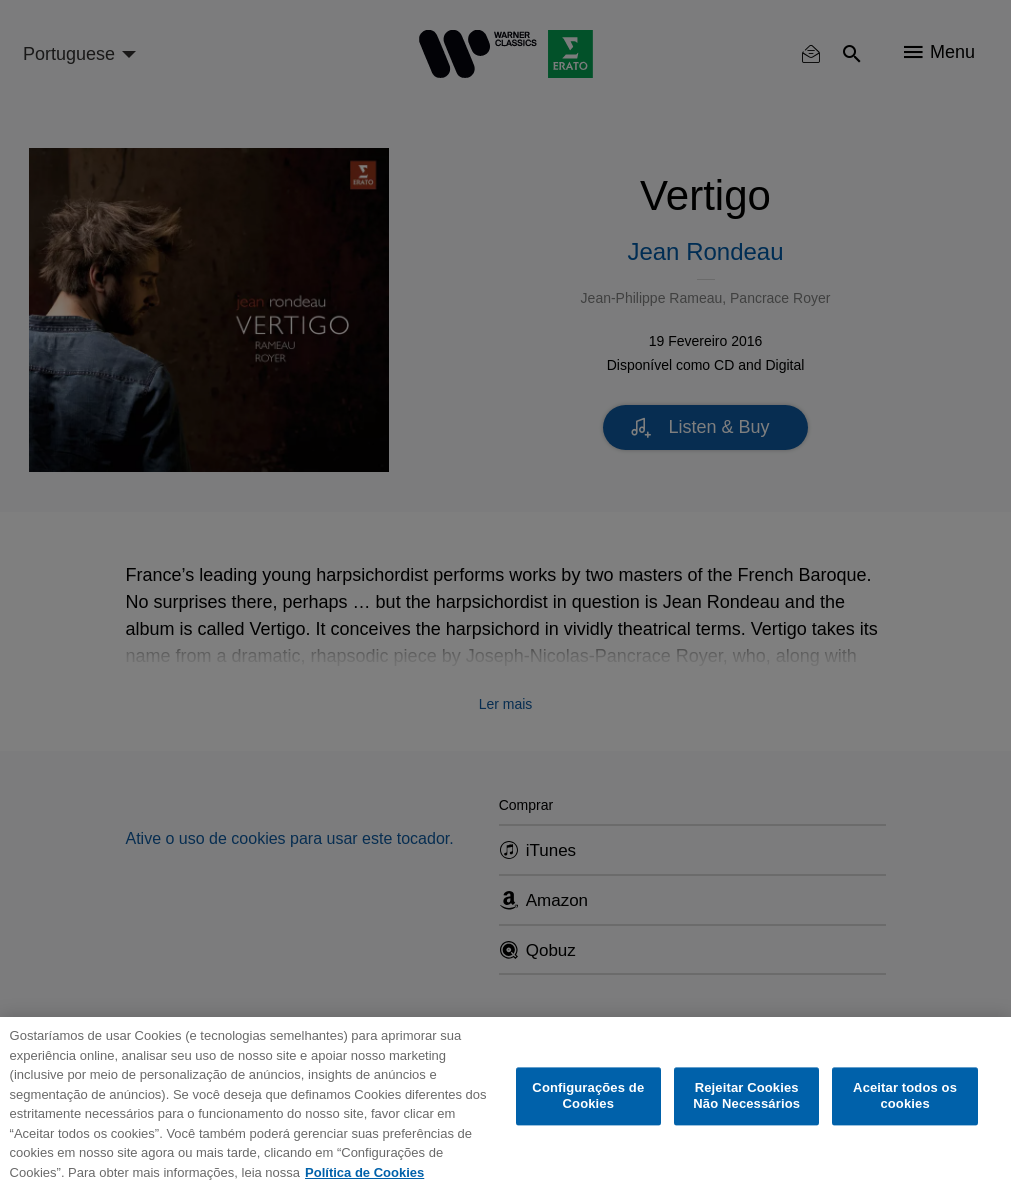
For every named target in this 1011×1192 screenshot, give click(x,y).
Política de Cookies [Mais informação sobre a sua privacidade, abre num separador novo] (364, 1172)
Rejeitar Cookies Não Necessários (746, 1096)
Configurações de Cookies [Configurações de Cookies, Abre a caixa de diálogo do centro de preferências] (588, 1096)
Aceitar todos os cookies (905, 1096)
